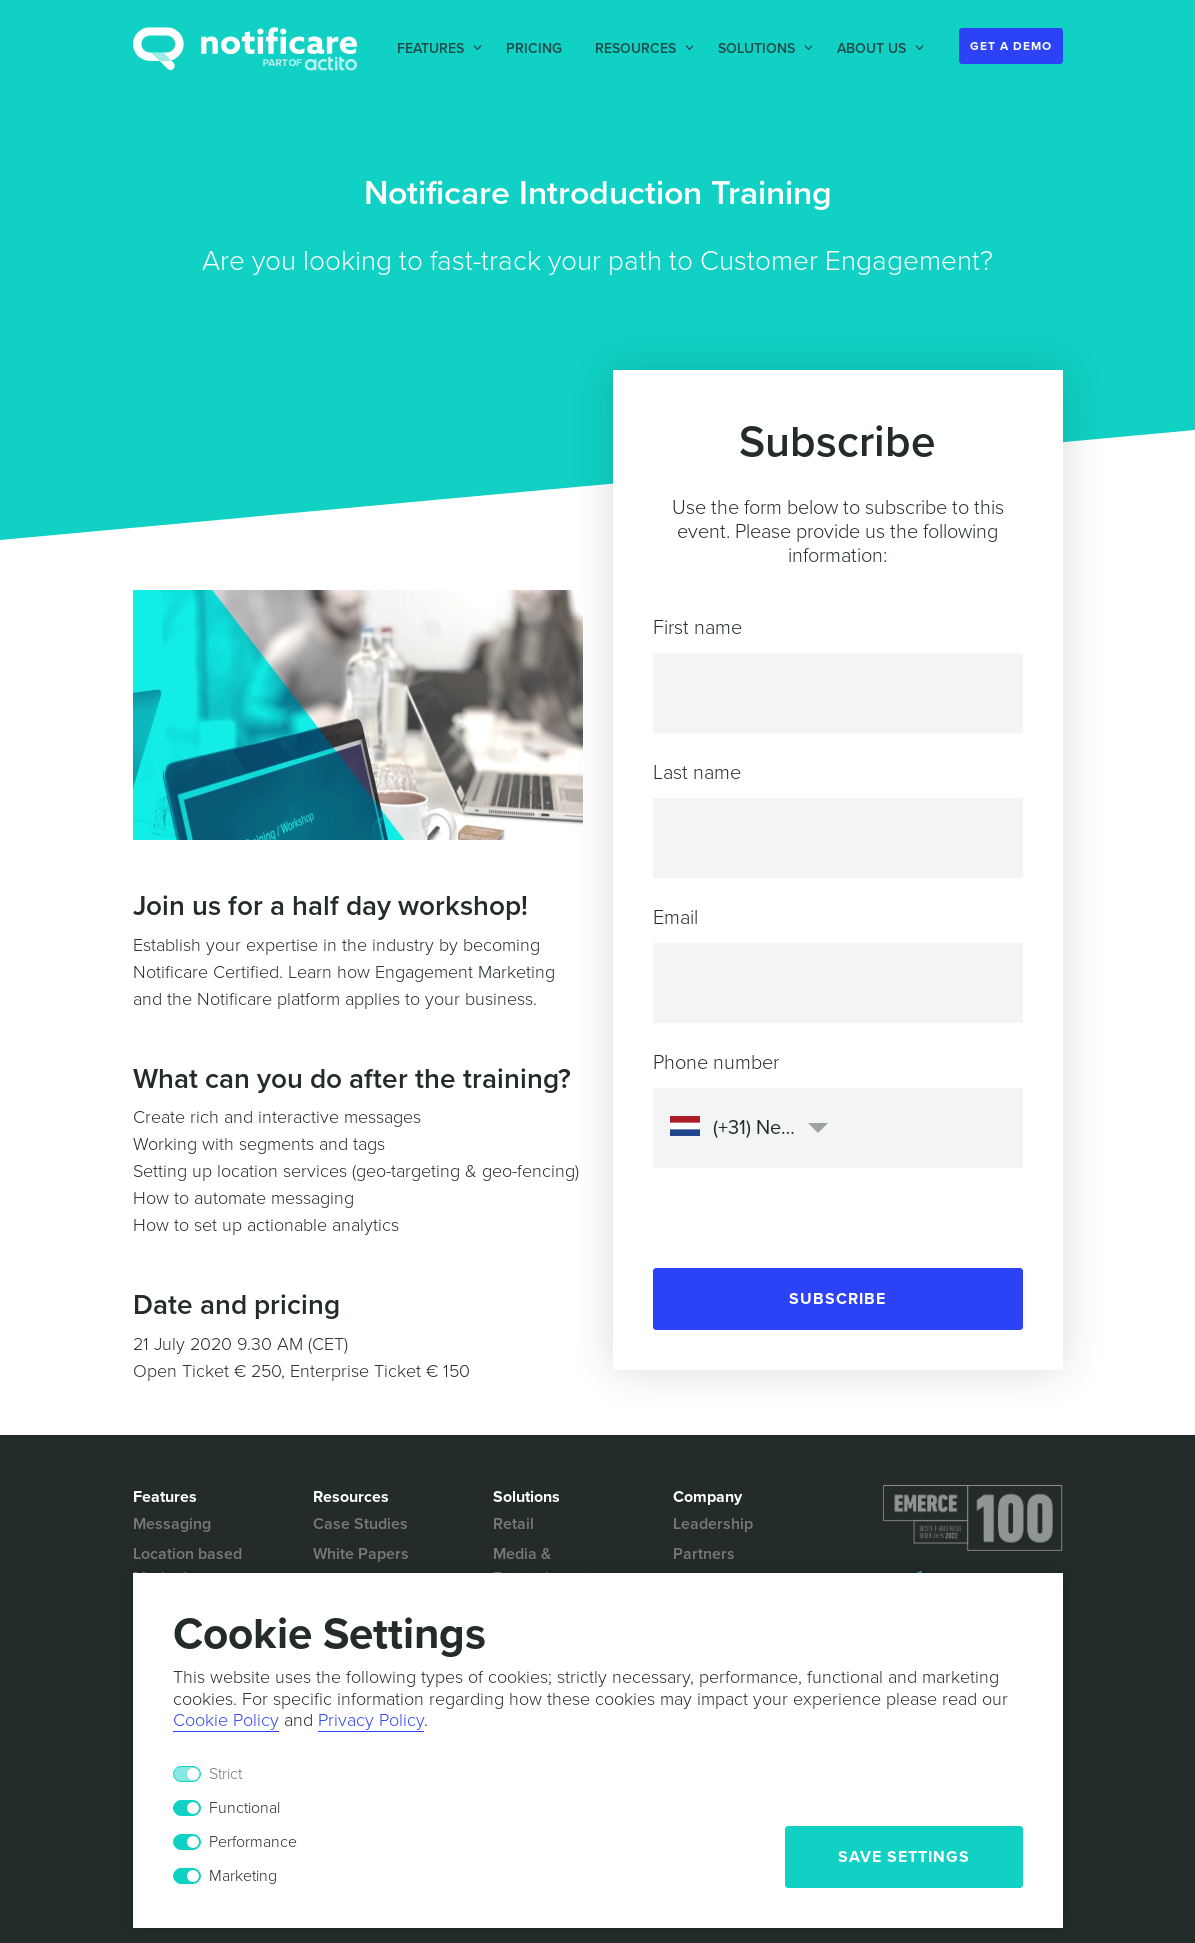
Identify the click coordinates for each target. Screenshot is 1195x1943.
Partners (704, 1554)
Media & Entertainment (543, 1566)
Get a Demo (1011, 46)
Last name (697, 773)
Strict (225, 1774)
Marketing (243, 1876)
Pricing (534, 48)
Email (675, 918)
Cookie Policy (226, 1720)
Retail (513, 1524)
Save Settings (904, 1857)
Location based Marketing (187, 1566)
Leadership (713, 1524)
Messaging (172, 1524)
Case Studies (360, 1524)
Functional (244, 1808)
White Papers (361, 1554)
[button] (435, 48)
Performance (253, 1842)
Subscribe (837, 1299)
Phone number (716, 1063)
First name (697, 628)
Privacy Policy (371, 1720)
